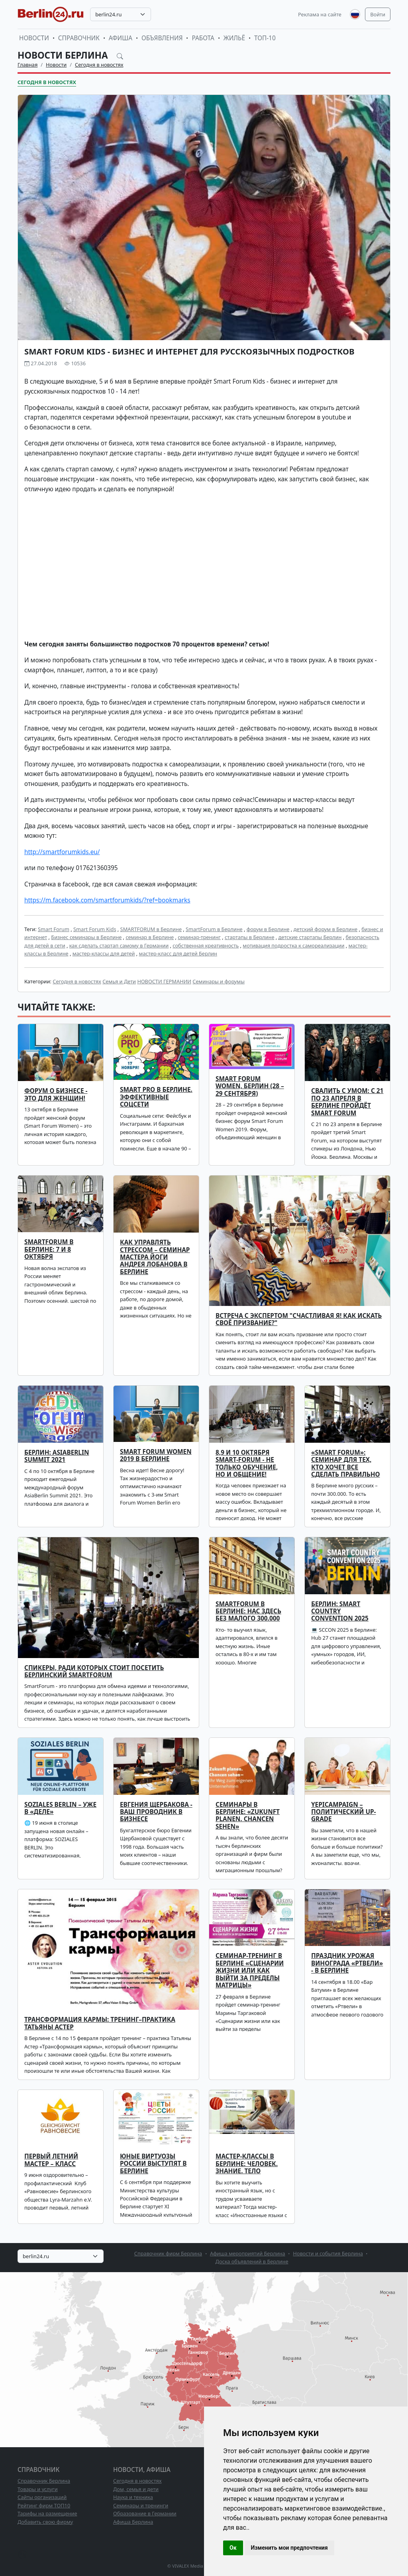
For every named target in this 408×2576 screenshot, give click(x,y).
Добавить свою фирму (45, 2521)
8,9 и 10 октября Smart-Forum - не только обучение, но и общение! (247, 1463)
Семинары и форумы (218, 981)
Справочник (79, 38)
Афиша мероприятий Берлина (247, 2253)
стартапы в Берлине (250, 937)
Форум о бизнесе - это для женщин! (55, 1094)
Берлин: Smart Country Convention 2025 (340, 1611)
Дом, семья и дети (136, 2489)
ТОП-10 (265, 38)
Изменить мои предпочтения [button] (289, 2547)
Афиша (120, 38)
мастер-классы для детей (104, 953)
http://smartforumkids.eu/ (62, 852)
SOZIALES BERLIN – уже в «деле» (60, 1808)
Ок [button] (233, 2547)
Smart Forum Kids (94, 929)
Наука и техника (133, 2497)
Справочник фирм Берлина (168, 2253)
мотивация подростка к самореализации (293, 945)
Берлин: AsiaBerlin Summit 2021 (56, 1456)
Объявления (162, 38)
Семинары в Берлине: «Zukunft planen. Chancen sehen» (248, 1815)
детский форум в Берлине (326, 929)
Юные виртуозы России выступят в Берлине (153, 2163)
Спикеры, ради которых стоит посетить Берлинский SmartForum (94, 1671)
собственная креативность (206, 945)
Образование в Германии (145, 2513)
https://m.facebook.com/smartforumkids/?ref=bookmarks (107, 900)
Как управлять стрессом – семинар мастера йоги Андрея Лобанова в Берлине (155, 1257)
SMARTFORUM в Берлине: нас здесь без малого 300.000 (248, 1611)
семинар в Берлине (150, 937)
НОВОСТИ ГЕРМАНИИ (164, 981)
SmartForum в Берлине (214, 929)
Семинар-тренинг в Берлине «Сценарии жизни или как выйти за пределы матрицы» (250, 1970)
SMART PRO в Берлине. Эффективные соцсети (156, 1097)
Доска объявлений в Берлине (252, 2261)
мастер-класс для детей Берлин (178, 953)
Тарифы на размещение (47, 2513)
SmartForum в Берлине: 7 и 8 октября (48, 1249)
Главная (27, 64)
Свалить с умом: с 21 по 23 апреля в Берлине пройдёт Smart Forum (347, 1102)
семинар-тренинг (199, 937)
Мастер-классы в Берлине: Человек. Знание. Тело (247, 2163)
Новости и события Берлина (328, 2253)
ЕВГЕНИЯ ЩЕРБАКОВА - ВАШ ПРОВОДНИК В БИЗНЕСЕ (156, 1812)
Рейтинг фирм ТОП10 (44, 2505)
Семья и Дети (119, 981)
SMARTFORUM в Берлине (151, 929)
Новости (34, 38)
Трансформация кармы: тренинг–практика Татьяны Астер (99, 2023)
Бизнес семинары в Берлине (86, 937)
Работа (203, 38)
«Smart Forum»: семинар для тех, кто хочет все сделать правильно (345, 1463)
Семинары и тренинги (140, 2505)
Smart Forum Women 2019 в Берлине (156, 1455)
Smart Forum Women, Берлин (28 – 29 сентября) (250, 1086)
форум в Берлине (268, 929)
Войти (377, 14)
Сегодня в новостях (99, 64)
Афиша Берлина (133, 2521)
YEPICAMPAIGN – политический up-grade (343, 1812)
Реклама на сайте (319, 14)
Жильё (234, 38)
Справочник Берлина (44, 2480)
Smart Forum (53, 929)
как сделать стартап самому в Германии (119, 945)
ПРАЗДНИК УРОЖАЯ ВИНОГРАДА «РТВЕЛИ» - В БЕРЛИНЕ (347, 1963)
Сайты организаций (42, 2497)
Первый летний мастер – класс (51, 2160)
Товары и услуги (38, 2489)
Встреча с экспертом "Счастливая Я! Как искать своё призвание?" (299, 1319)
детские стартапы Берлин (310, 937)
